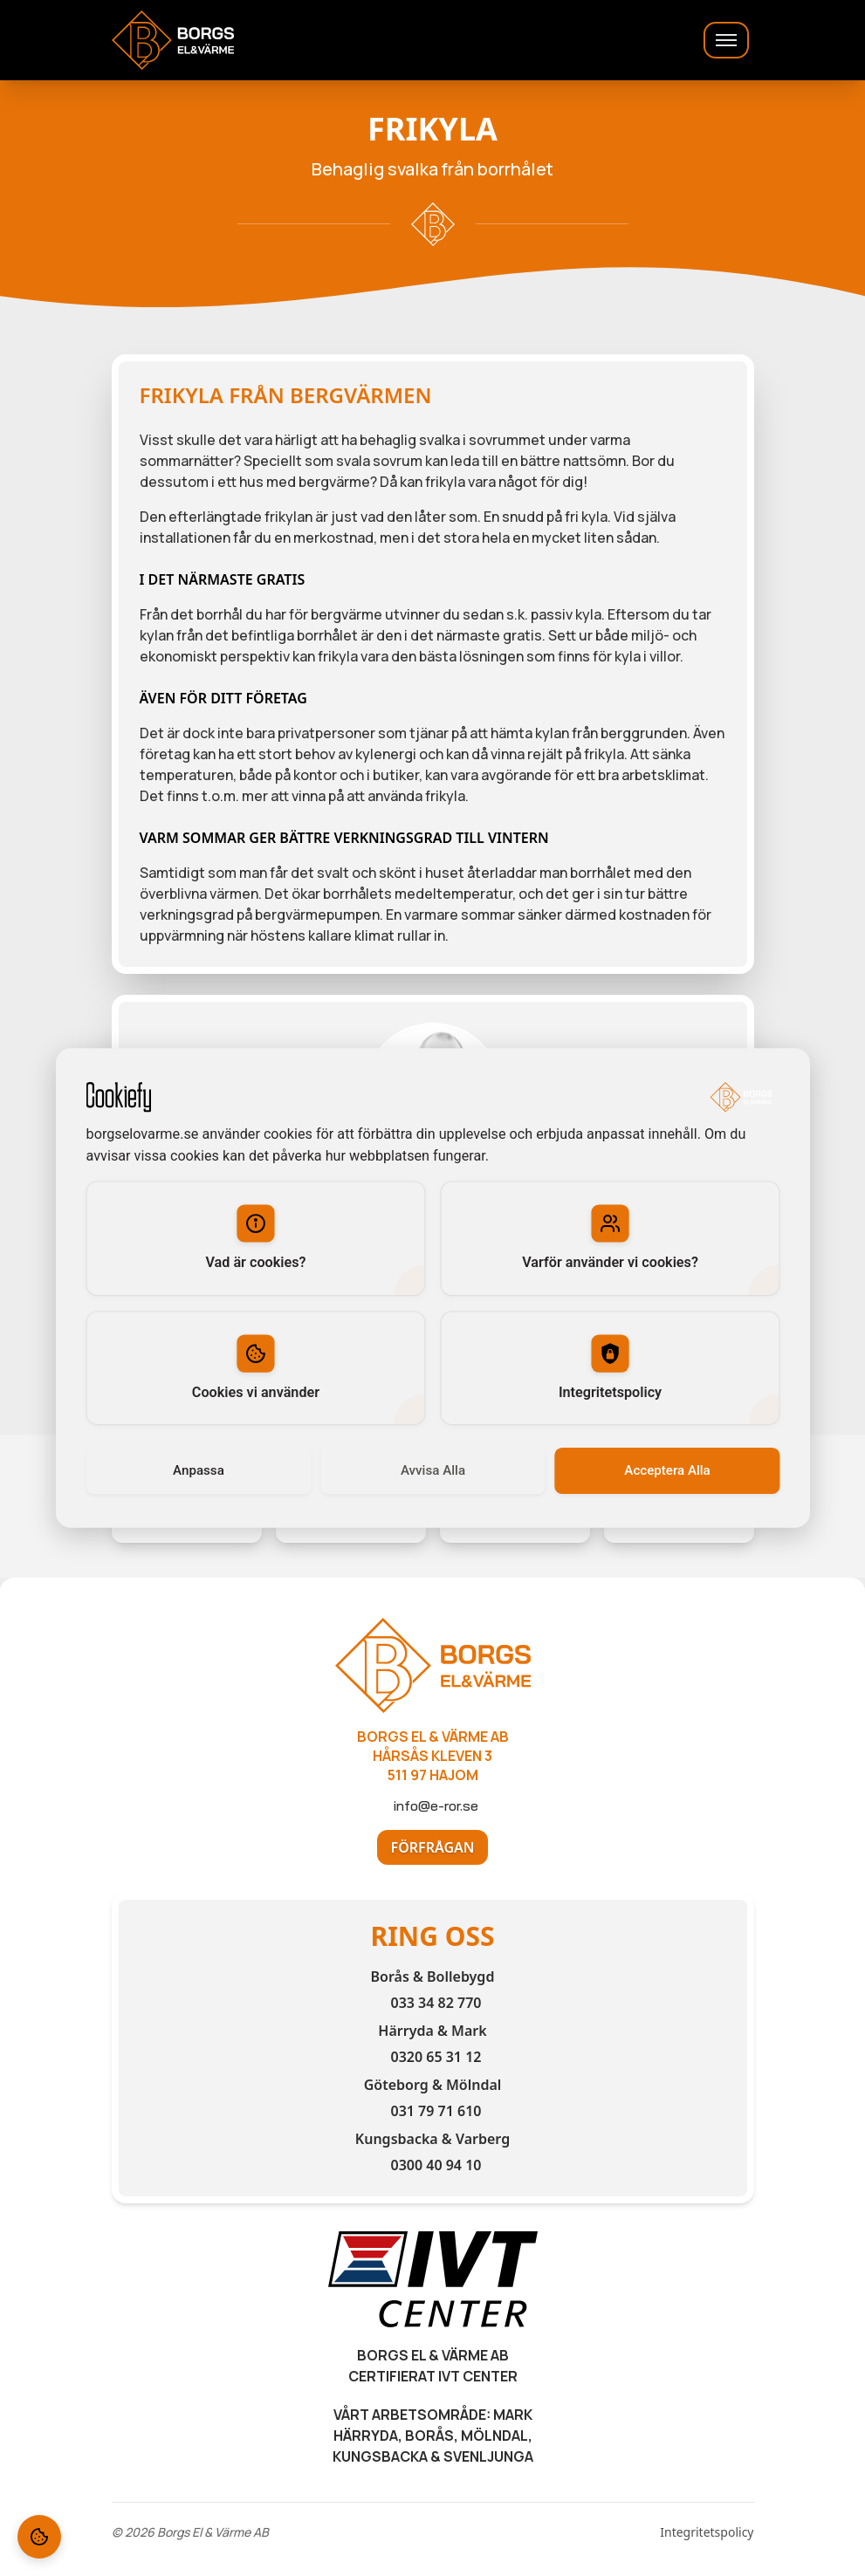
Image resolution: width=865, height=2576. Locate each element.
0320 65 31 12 (435, 2056)
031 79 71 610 (435, 2110)
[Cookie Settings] (39, 2537)
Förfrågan (433, 1847)
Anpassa (198, 1470)
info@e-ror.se (436, 1805)
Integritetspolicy (706, 2532)
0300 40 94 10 (435, 2165)
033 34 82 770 (435, 2002)
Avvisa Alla (432, 1470)
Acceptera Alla (667, 1470)
